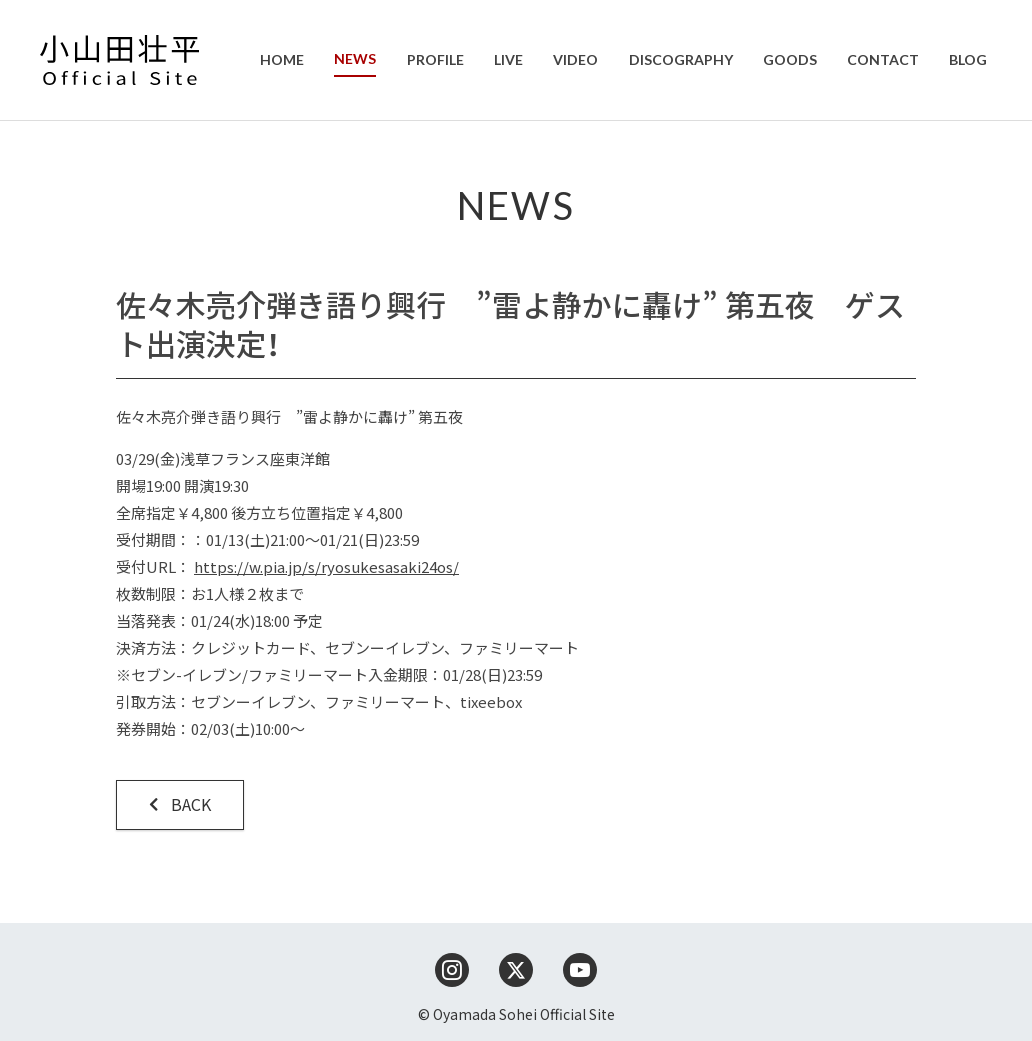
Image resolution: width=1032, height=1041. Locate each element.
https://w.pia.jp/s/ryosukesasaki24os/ (326, 566)
